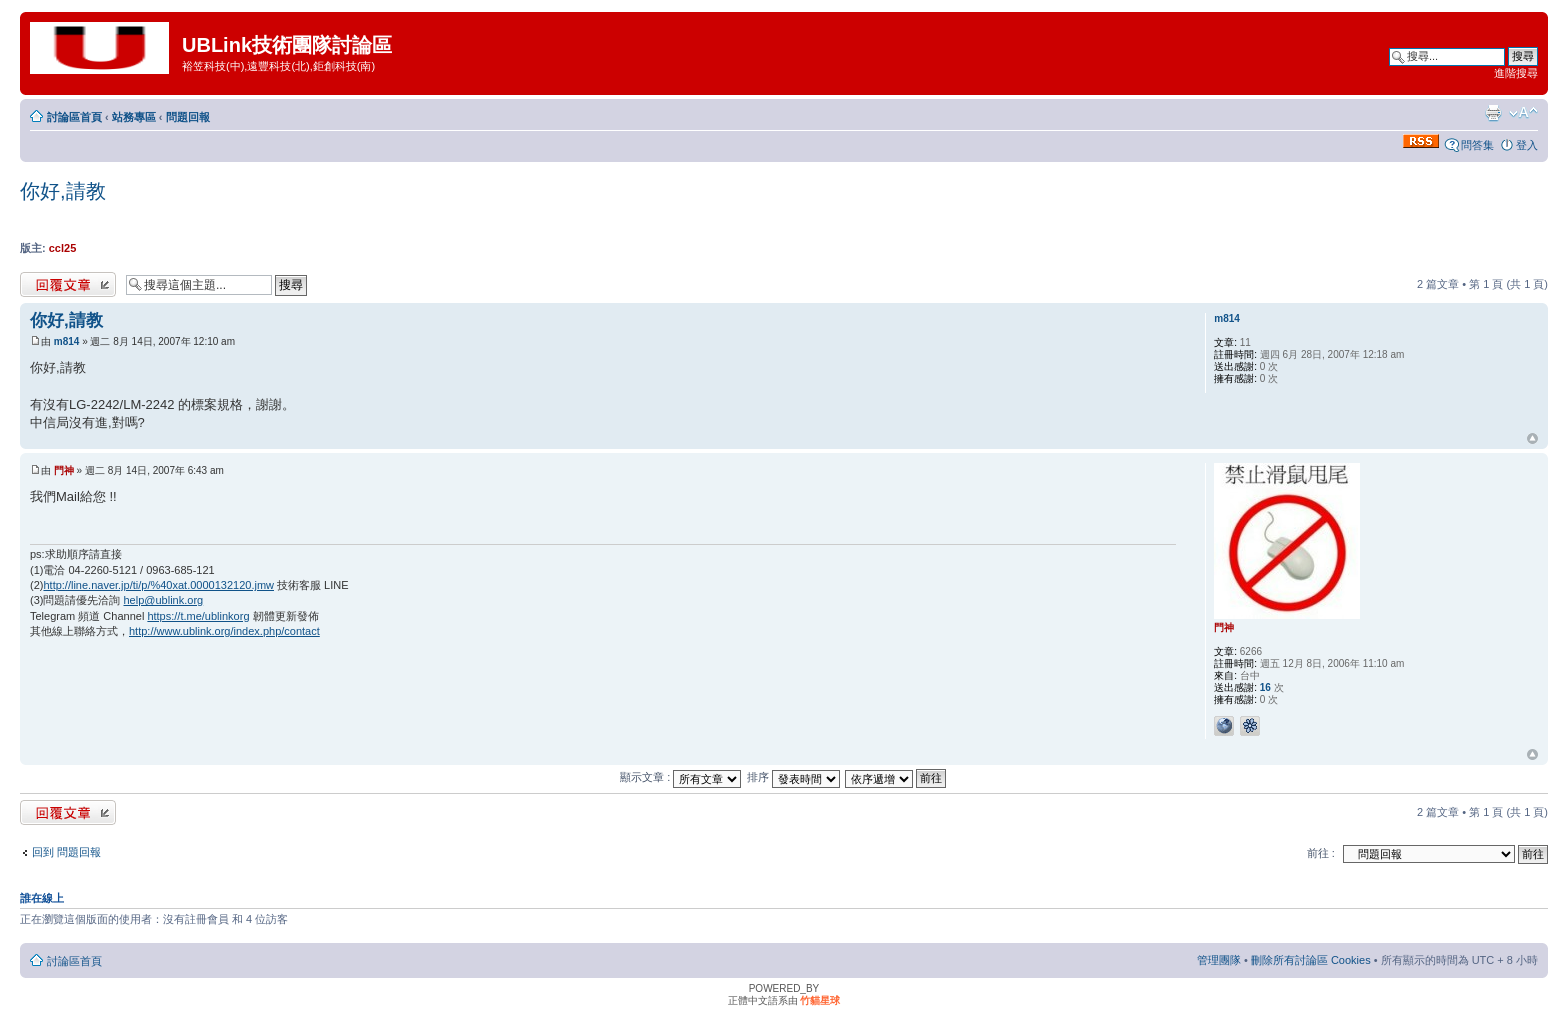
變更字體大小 (1523, 113)
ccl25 (63, 248)
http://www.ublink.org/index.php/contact (224, 631)
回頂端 (1532, 439)
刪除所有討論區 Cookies (1311, 960)
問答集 (1477, 145)
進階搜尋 (1516, 73)
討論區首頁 (74, 117)
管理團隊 (1219, 960)
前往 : (1321, 853)
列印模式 (1493, 113)
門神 (64, 470)
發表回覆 (68, 284)
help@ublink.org (164, 600)
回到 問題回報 (66, 852)
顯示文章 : (680, 777)
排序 (793, 777)
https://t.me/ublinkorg (198, 616)
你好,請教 (63, 191)
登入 (1527, 145)
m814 (67, 341)
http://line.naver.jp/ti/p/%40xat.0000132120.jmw (158, 585)
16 (1265, 687)
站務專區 (134, 117)
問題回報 (188, 117)
